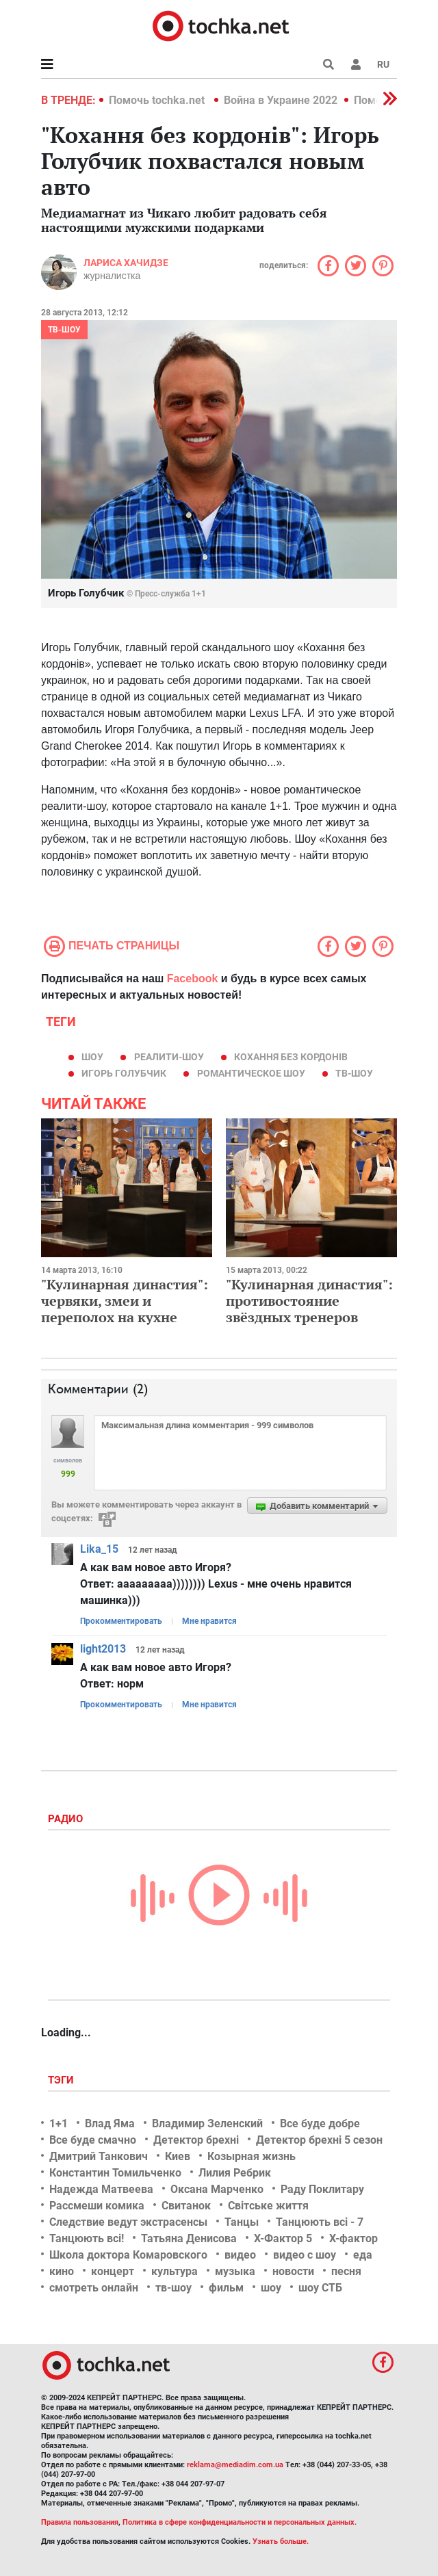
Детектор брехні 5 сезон (319, 2139)
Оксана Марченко (216, 2189)
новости (293, 2271)
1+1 (58, 2123)
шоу (92, 1056)
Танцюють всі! (86, 2238)
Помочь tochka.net (158, 100)
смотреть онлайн (93, 2287)
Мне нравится (209, 1621)
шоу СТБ (320, 2287)
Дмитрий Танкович (98, 2156)
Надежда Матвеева (101, 2189)
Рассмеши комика (96, 2205)
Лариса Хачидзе (125, 262)
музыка (235, 2271)
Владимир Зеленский (207, 2123)
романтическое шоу (251, 1073)
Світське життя (268, 2205)
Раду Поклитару (322, 2189)
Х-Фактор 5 (283, 2238)
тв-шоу (354, 1073)
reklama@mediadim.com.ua (235, 2464)
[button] (356, 64)
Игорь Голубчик (123, 1073)
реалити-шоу (169, 1056)
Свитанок (186, 2205)
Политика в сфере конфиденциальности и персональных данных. (240, 2522)
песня (346, 2271)
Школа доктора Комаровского (128, 2254)
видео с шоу (304, 2254)
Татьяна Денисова (189, 2238)
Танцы (241, 2222)
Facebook (192, 978)
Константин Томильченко (115, 2172)
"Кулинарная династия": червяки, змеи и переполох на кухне (124, 1300)
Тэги (62, 2080)
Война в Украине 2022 (280, 100)
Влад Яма (110, 2123)
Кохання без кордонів (291, 1056)
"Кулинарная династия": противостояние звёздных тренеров (309, 1300)
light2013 (103, 1648)
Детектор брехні (196, 2139)
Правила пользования (79, 2522)
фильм (226, 2287)
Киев (177, 2156)
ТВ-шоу (64, 329)
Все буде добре (320, 2123)
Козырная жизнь (251, 2156)
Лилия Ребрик (234, 2172)
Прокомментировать (121, 1621)
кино (61, 2271)
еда (362, 2254)
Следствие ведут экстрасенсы (128, 2222)
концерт (112, 2271)
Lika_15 (99, 1548)
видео (240, 2254)
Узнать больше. (281, 2541)
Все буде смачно (92, 2139)
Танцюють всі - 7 (319, 2222)
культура (174, 2271)
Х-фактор (353, 2238)
